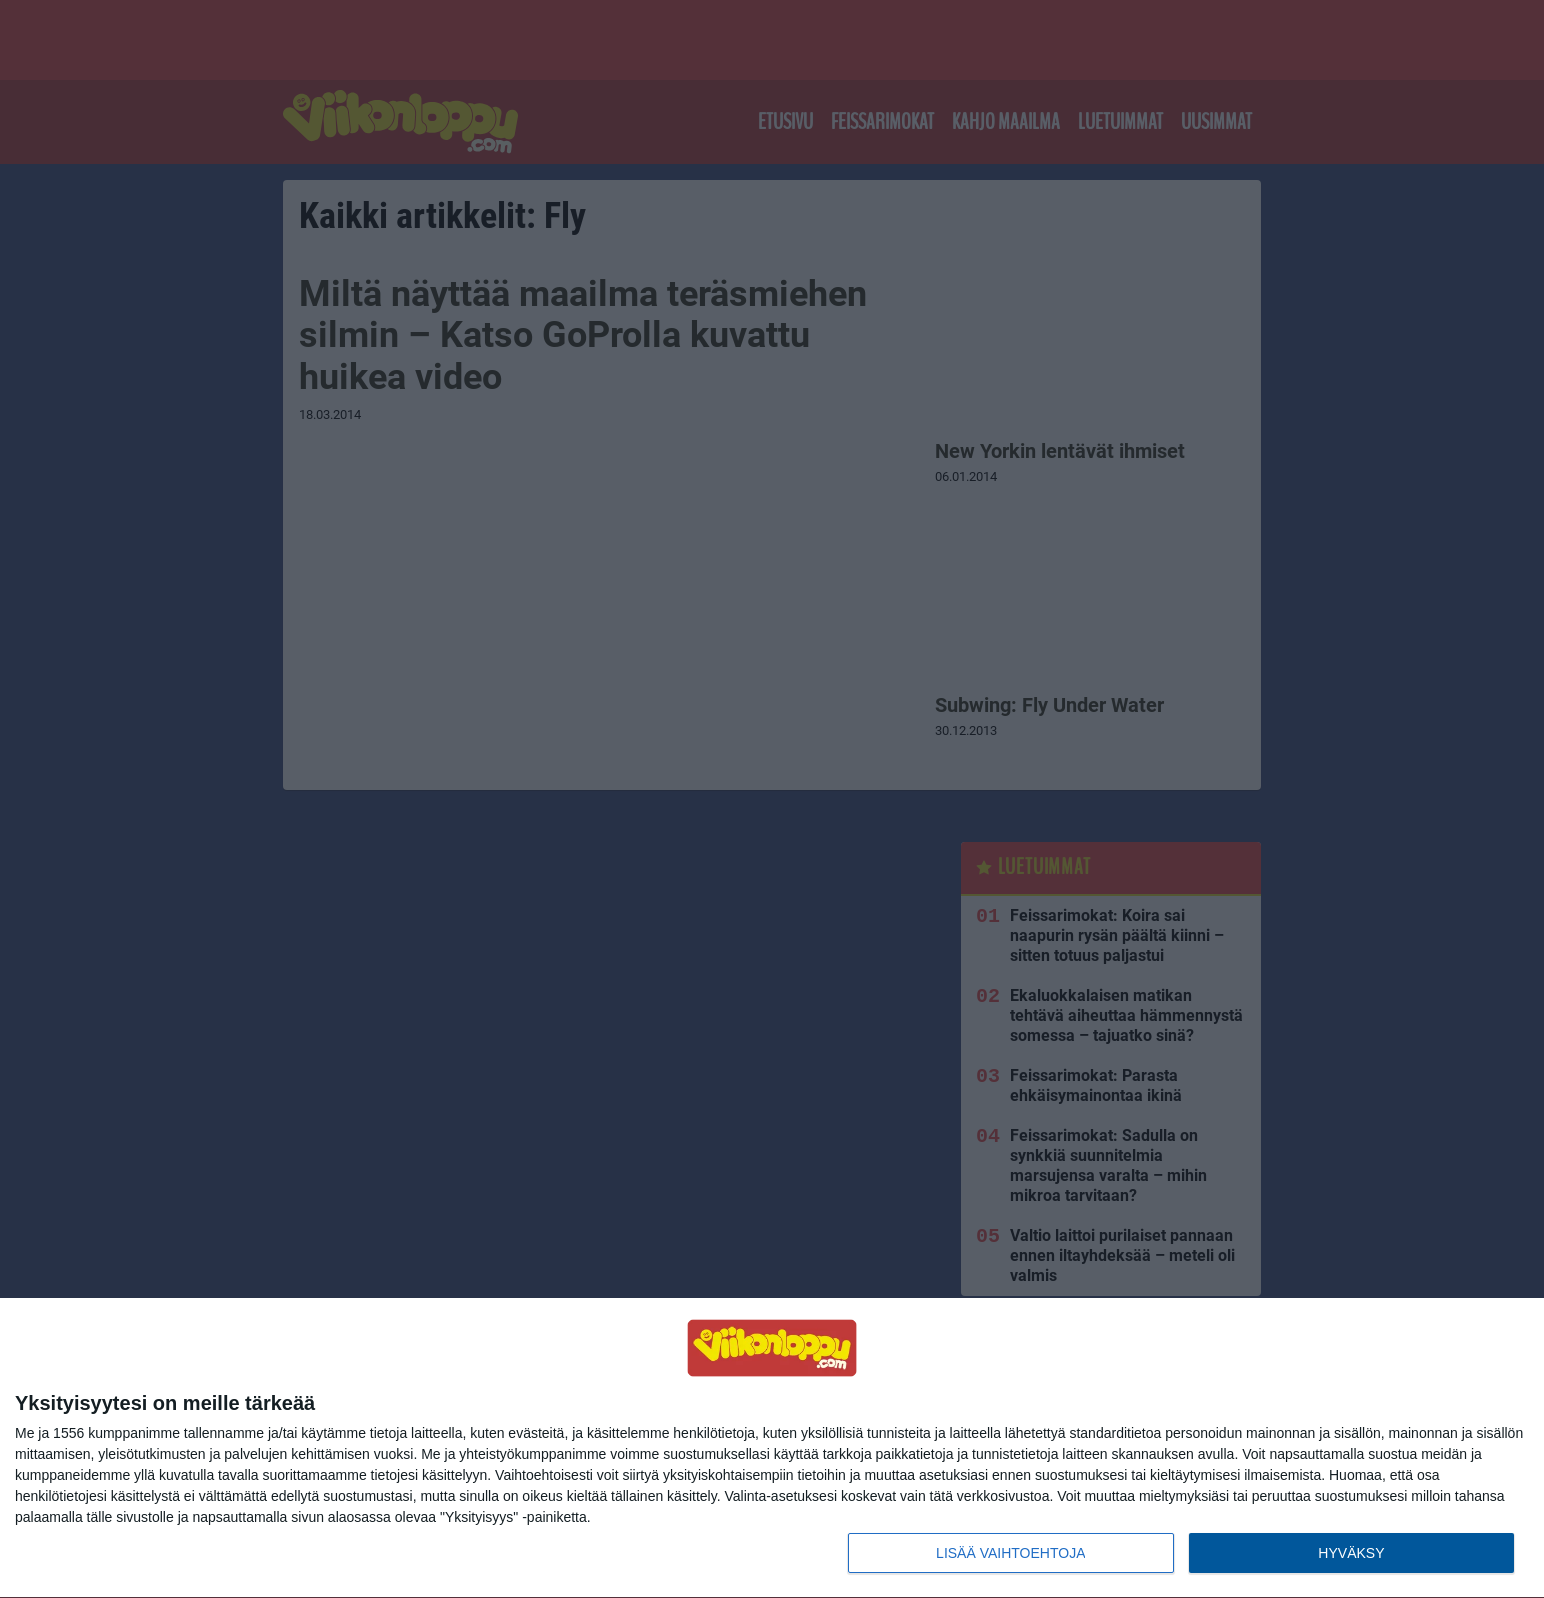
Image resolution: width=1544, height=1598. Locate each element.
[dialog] (772, 1448)
